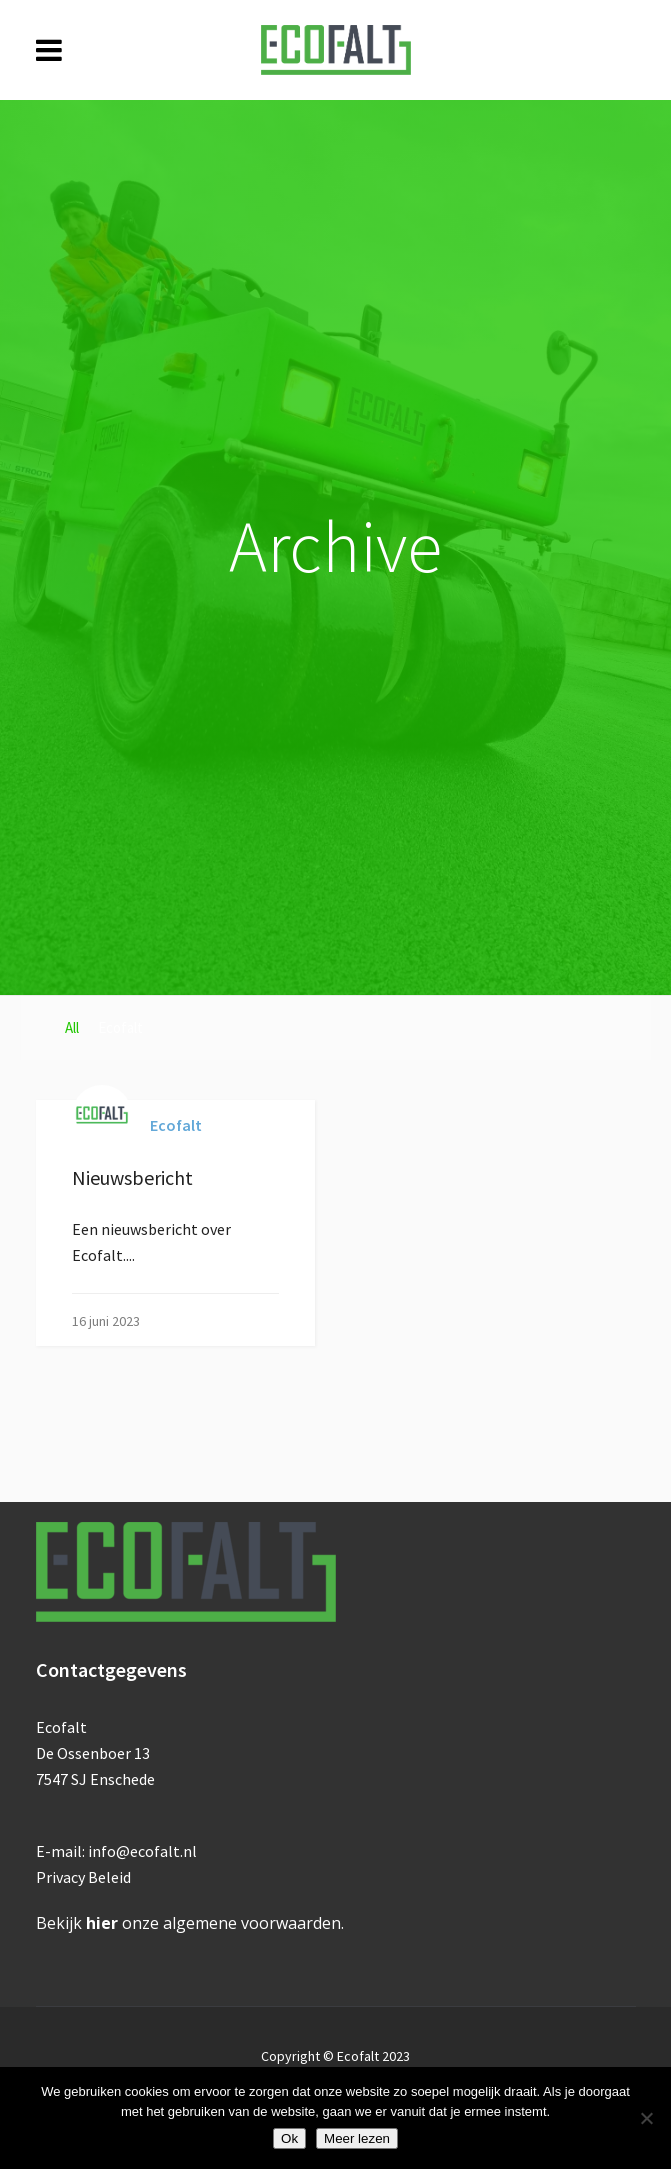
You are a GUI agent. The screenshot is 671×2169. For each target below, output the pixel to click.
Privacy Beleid (83, 1877)
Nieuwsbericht (132, 1177)
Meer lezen (357, 2138)
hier (102, 1923)
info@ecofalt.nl (142, 1851)
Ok (289, 2138)
